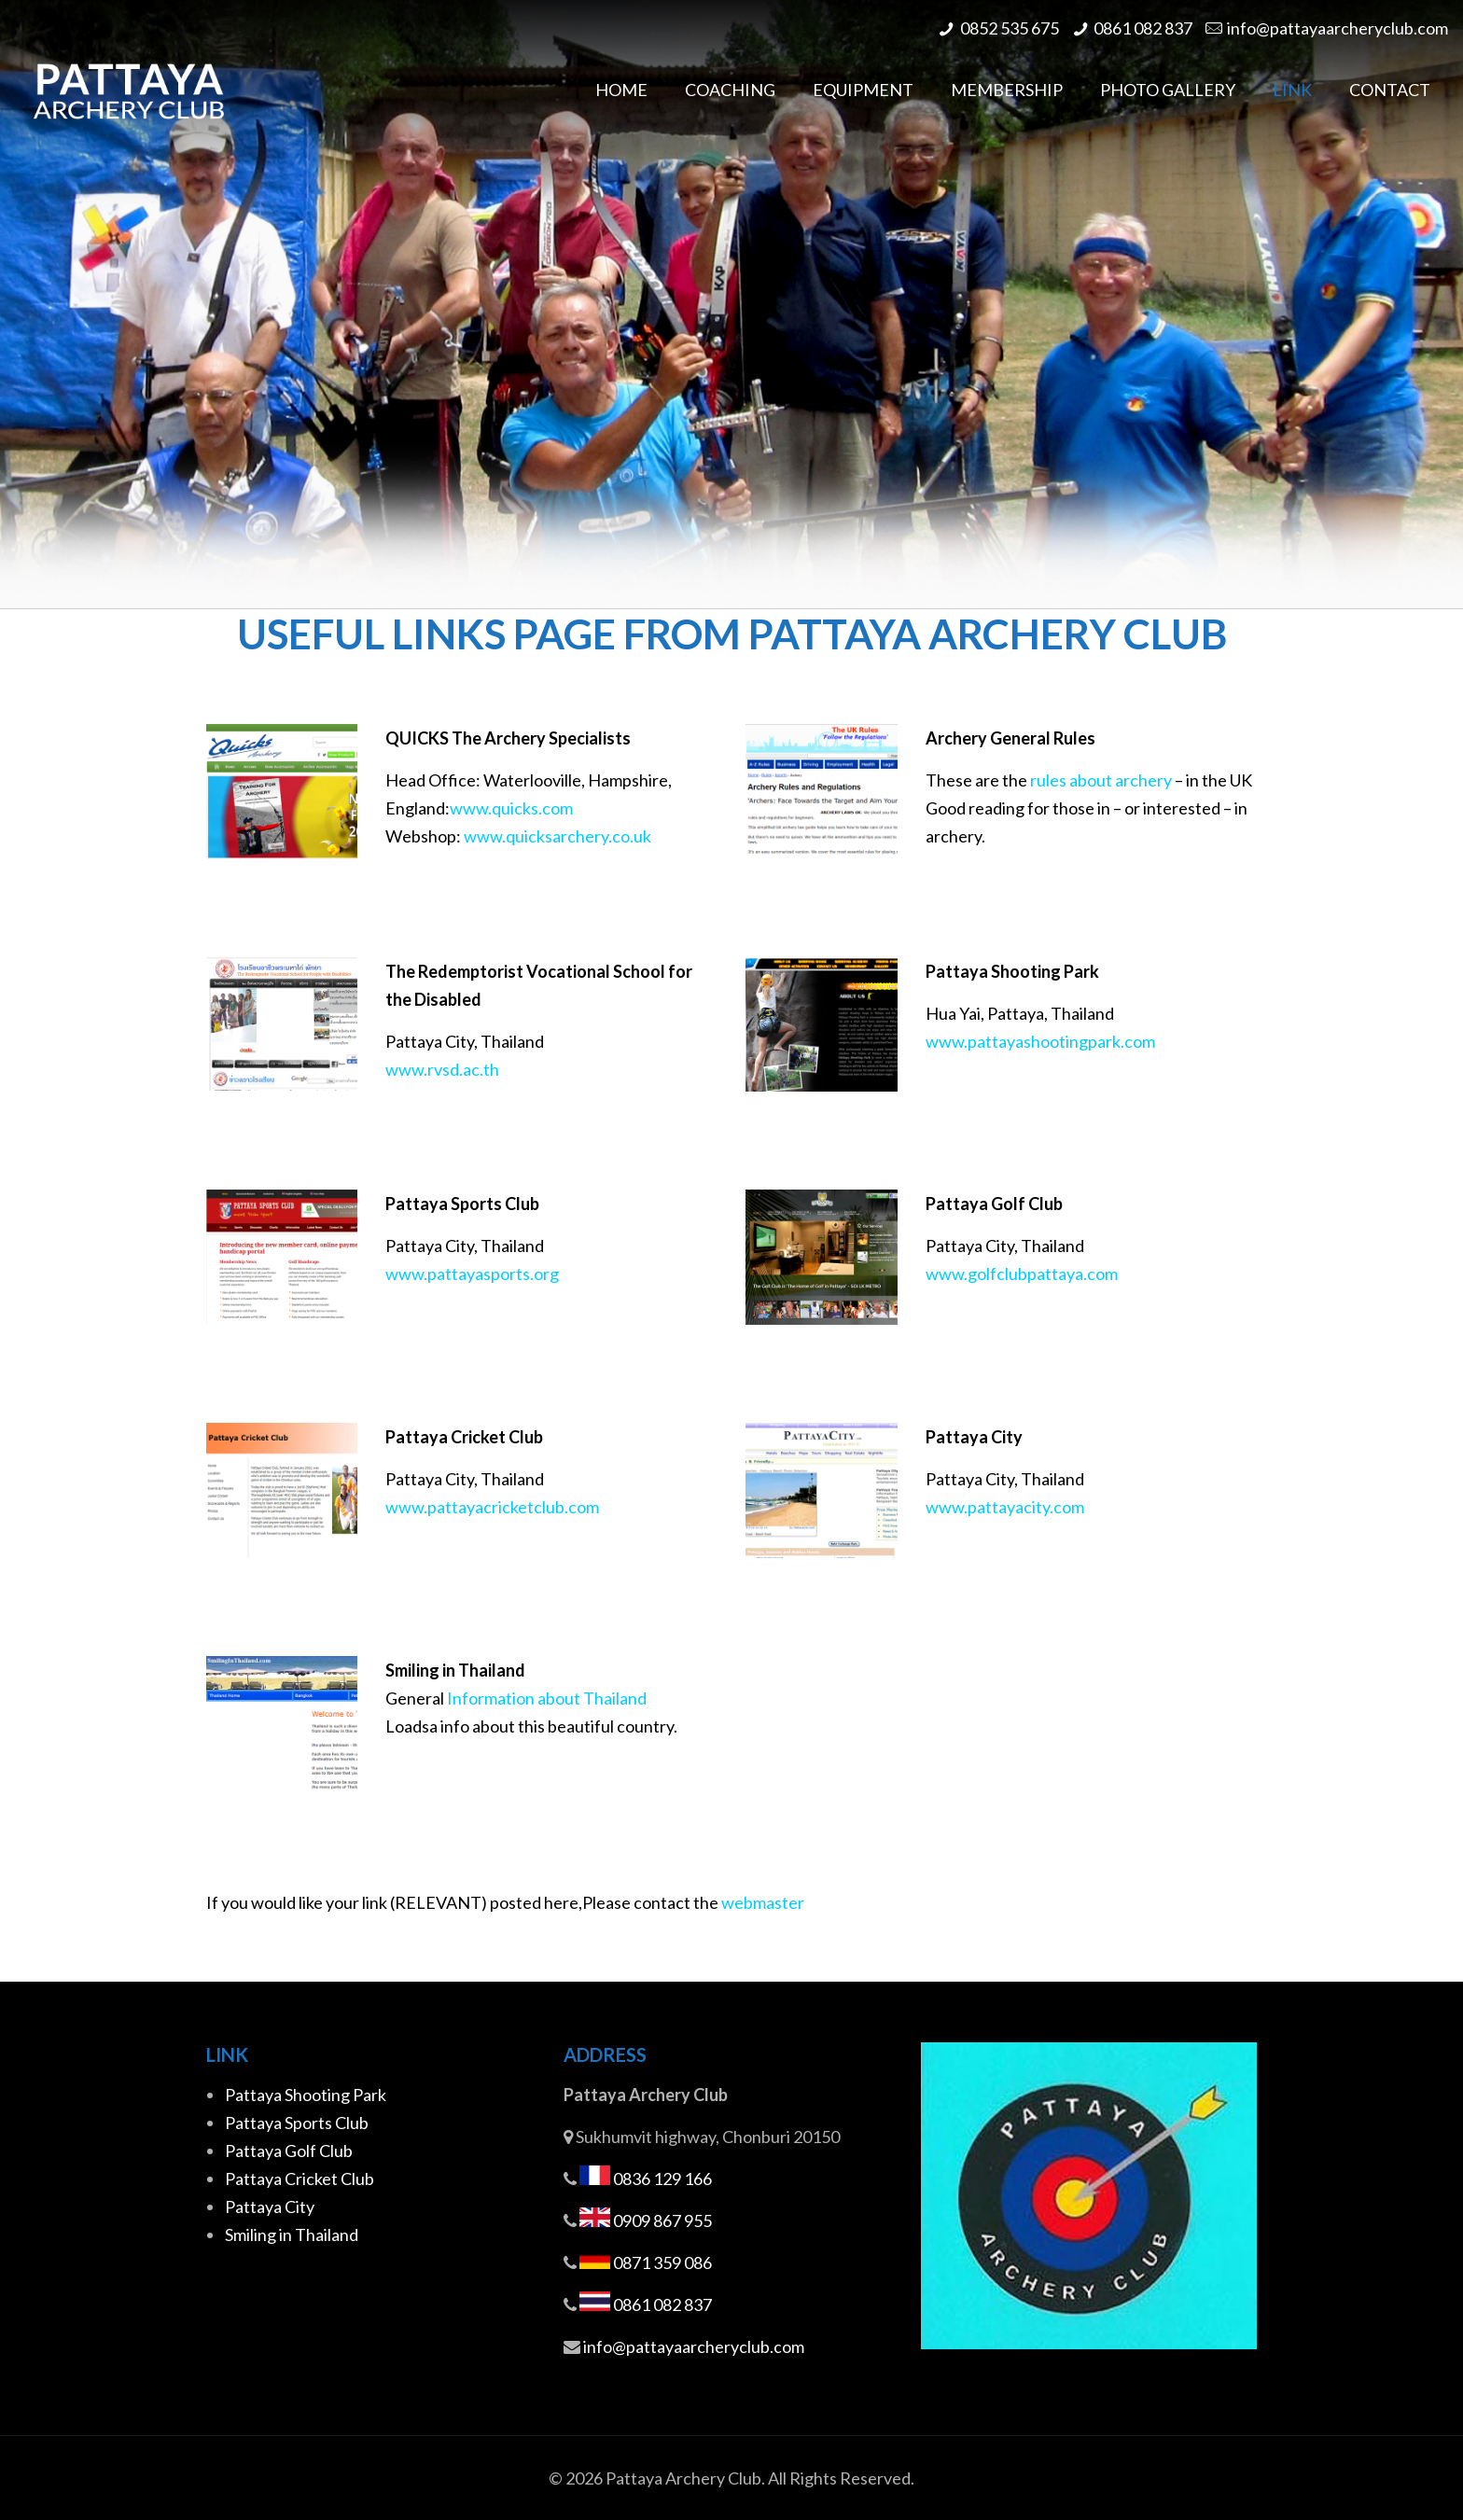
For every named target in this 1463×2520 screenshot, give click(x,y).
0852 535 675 (1009, 28)
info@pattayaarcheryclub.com (1337, 28)
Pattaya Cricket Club (299, 2178)
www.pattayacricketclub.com (492, 1507)
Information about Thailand (547, 1698)
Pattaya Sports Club (297, 2122)
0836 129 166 (662, 2178)
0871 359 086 (662, 2262)
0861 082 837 (1143, 28)
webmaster (762, 1902)
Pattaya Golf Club (289, 2150)
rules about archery (1101, 780)
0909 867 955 (662, 2220)
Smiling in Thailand (291, 2234)
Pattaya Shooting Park (305, 2094)
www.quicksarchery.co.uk (557, 836)
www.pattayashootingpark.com (1040, 1041)
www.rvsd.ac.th (442, 1069)
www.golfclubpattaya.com (1022, 1273)
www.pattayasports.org (472, 1273)
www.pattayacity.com (1005, 1507)
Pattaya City (269, 2206)
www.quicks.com (511, 808)
